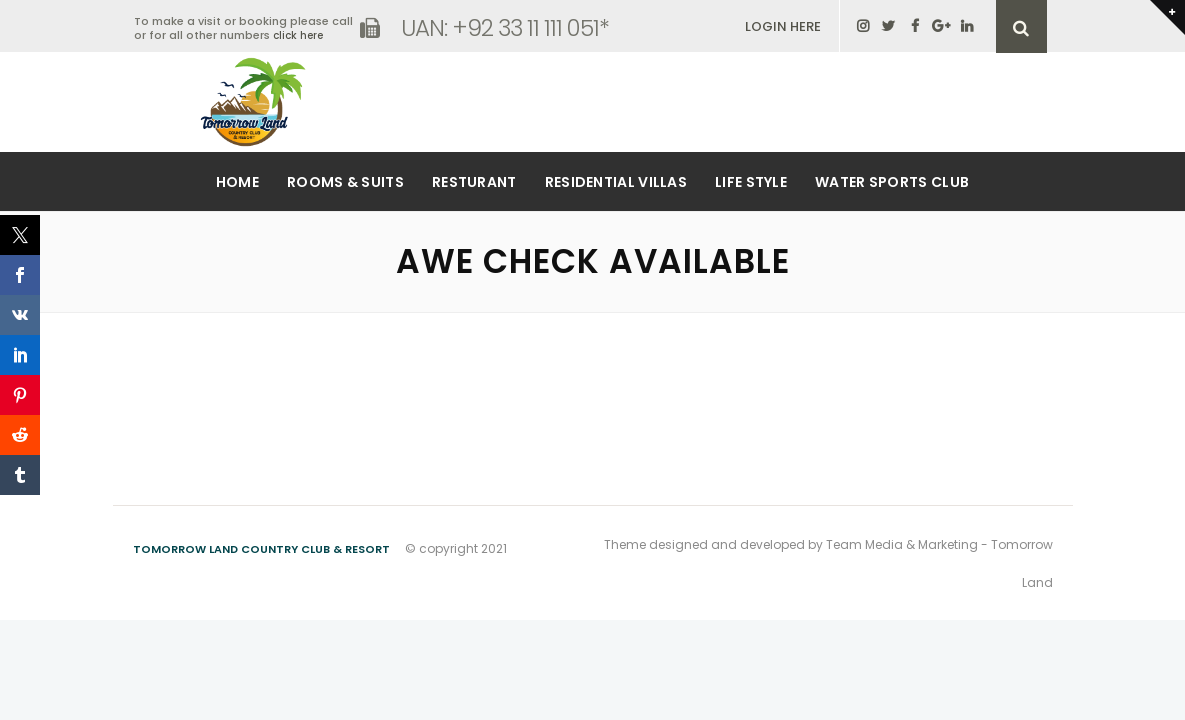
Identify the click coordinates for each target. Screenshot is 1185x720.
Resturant (474, 182)
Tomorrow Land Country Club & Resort (261, 549)
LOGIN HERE (783, 26)
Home (237, 182)
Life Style (751, 182)
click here (298, 35)
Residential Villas (616, 182)
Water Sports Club (892, 182)
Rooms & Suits (345, 182)
